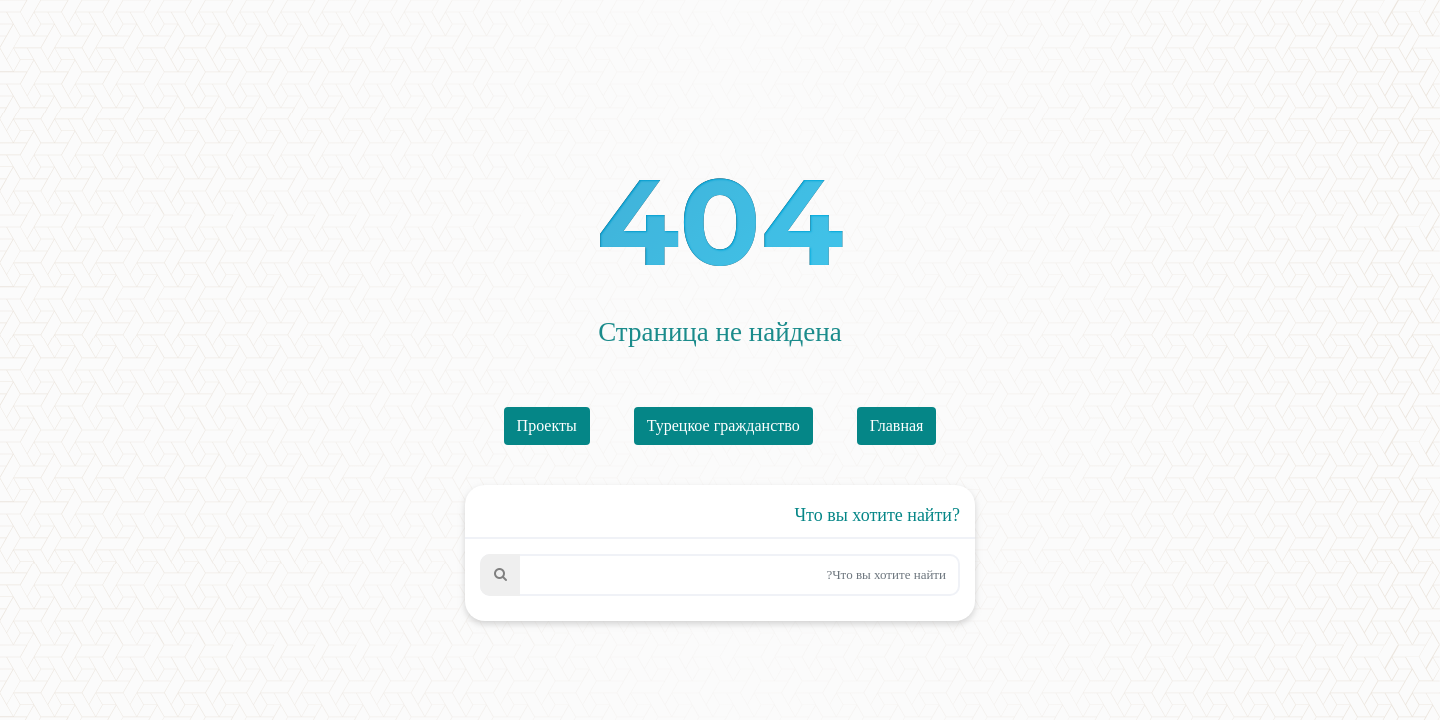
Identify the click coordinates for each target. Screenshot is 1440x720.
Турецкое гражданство (723, 425)
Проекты (547, 425)
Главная (897, 425)
